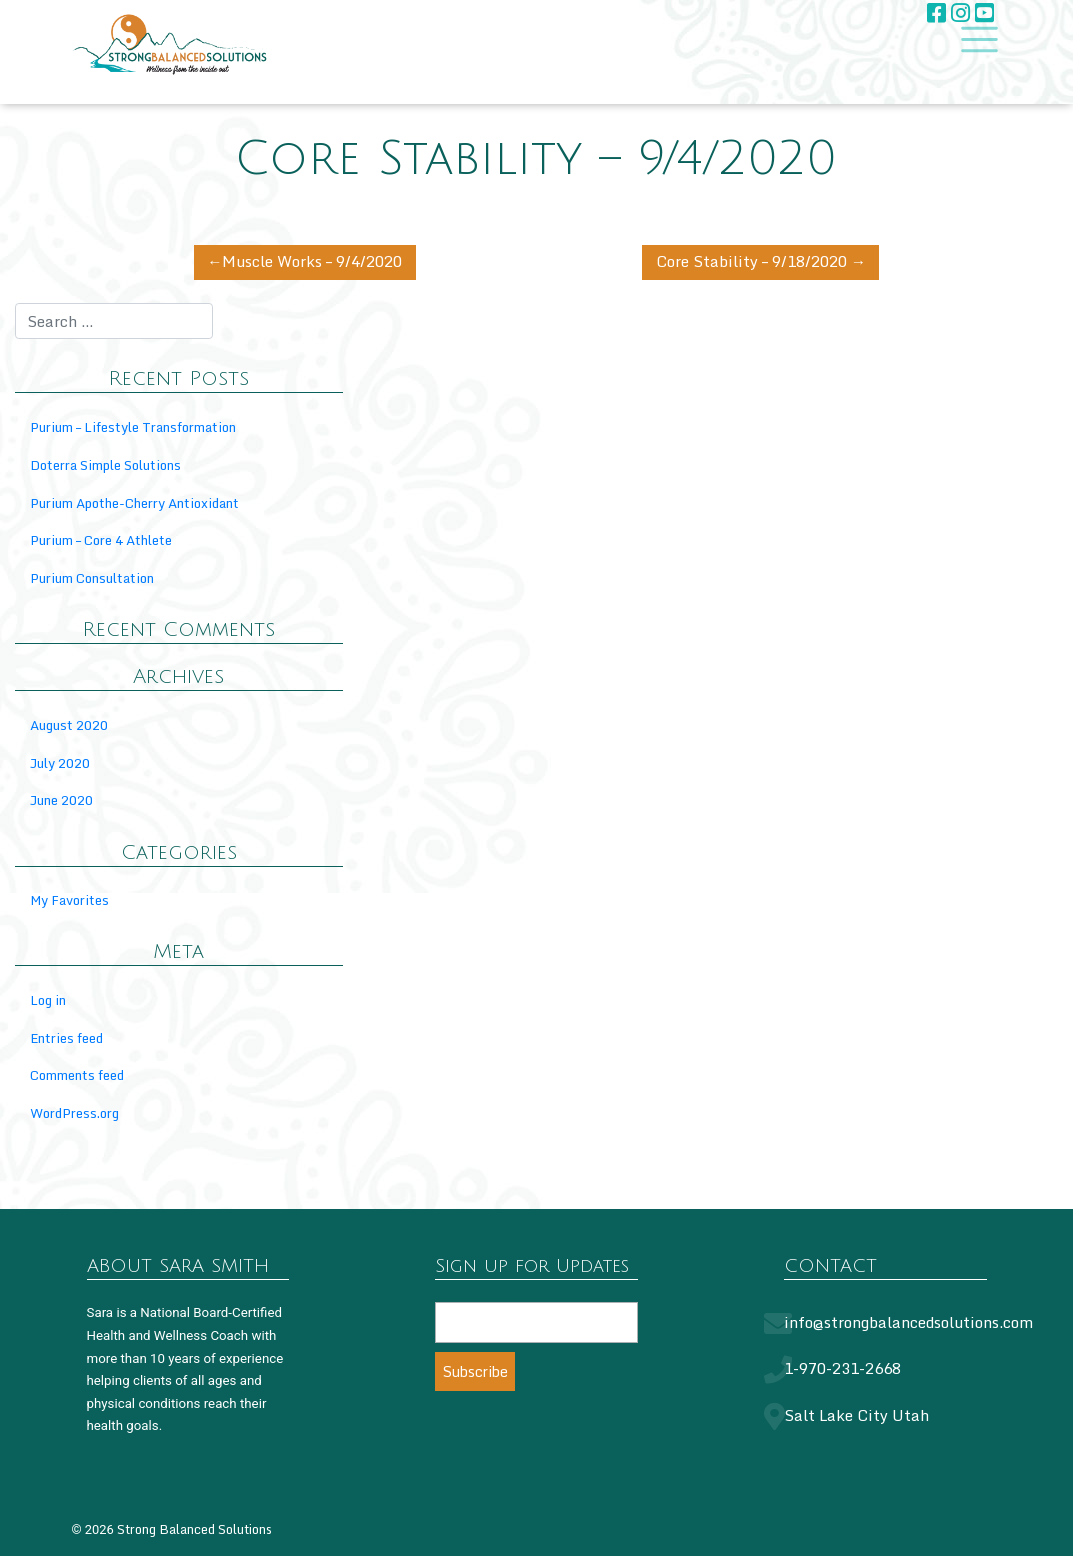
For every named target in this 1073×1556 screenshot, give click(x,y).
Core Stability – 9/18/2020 (751, 261)
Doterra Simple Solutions (105, 465)
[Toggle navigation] (973, 40)
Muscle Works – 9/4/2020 (312, 261)
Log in (48, 1000)
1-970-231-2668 (842, 1368)
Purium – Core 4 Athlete (101, 540)
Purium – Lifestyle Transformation (133, 427)
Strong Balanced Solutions (194, 1529)
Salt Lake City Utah (856, 1415)
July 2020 (60, 763)
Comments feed (77, 1075)
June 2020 (61, 800)
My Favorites (69, 900)
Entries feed (66, 1038)
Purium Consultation (92, 578)
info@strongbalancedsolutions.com (908, 1322)
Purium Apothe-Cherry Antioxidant (134, 503)
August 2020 (69, 725)
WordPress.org (74, 1113)
